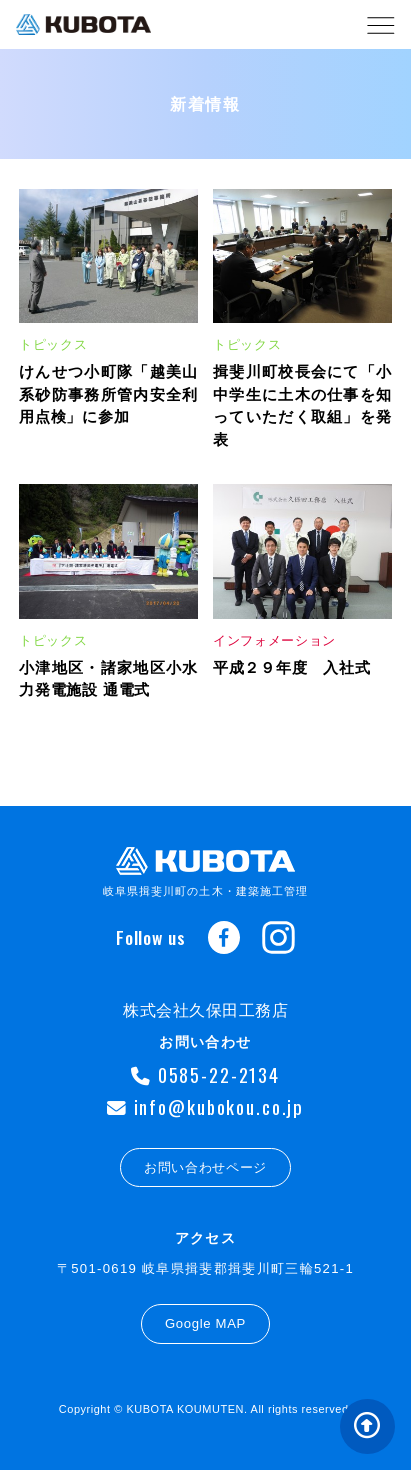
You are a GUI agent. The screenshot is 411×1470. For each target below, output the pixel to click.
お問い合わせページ (205, 1167)
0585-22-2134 (205, 1074)
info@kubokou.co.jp (205, 1106)
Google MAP (205, 1323)
